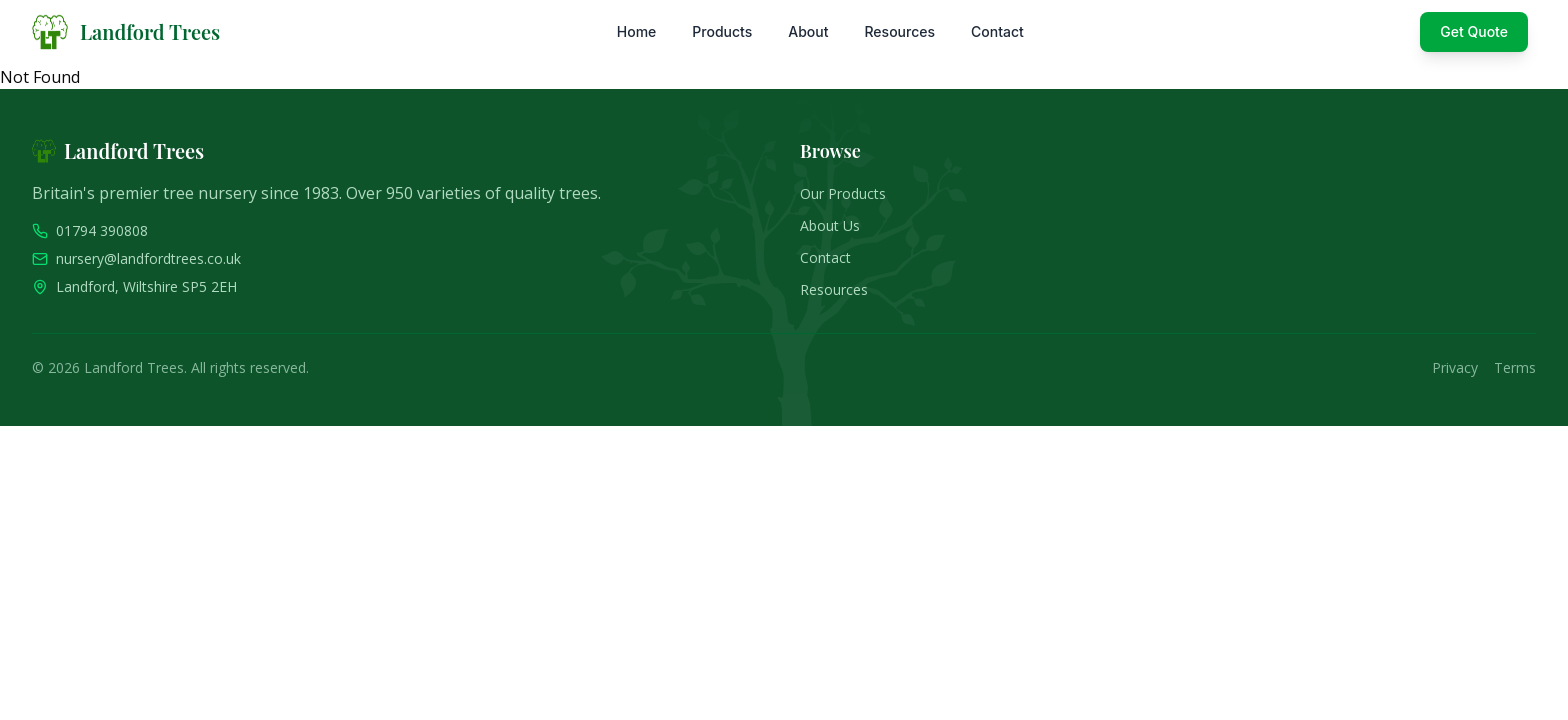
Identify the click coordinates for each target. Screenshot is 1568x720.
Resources (899, 31)
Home (637, 31)
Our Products (843, 193)
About (808, 31)
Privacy (1455, 367)
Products (722, 31)
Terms (1515, 367)
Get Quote (1474, 31)
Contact (997, 31)
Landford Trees (150, 31)
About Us (830, 225)
